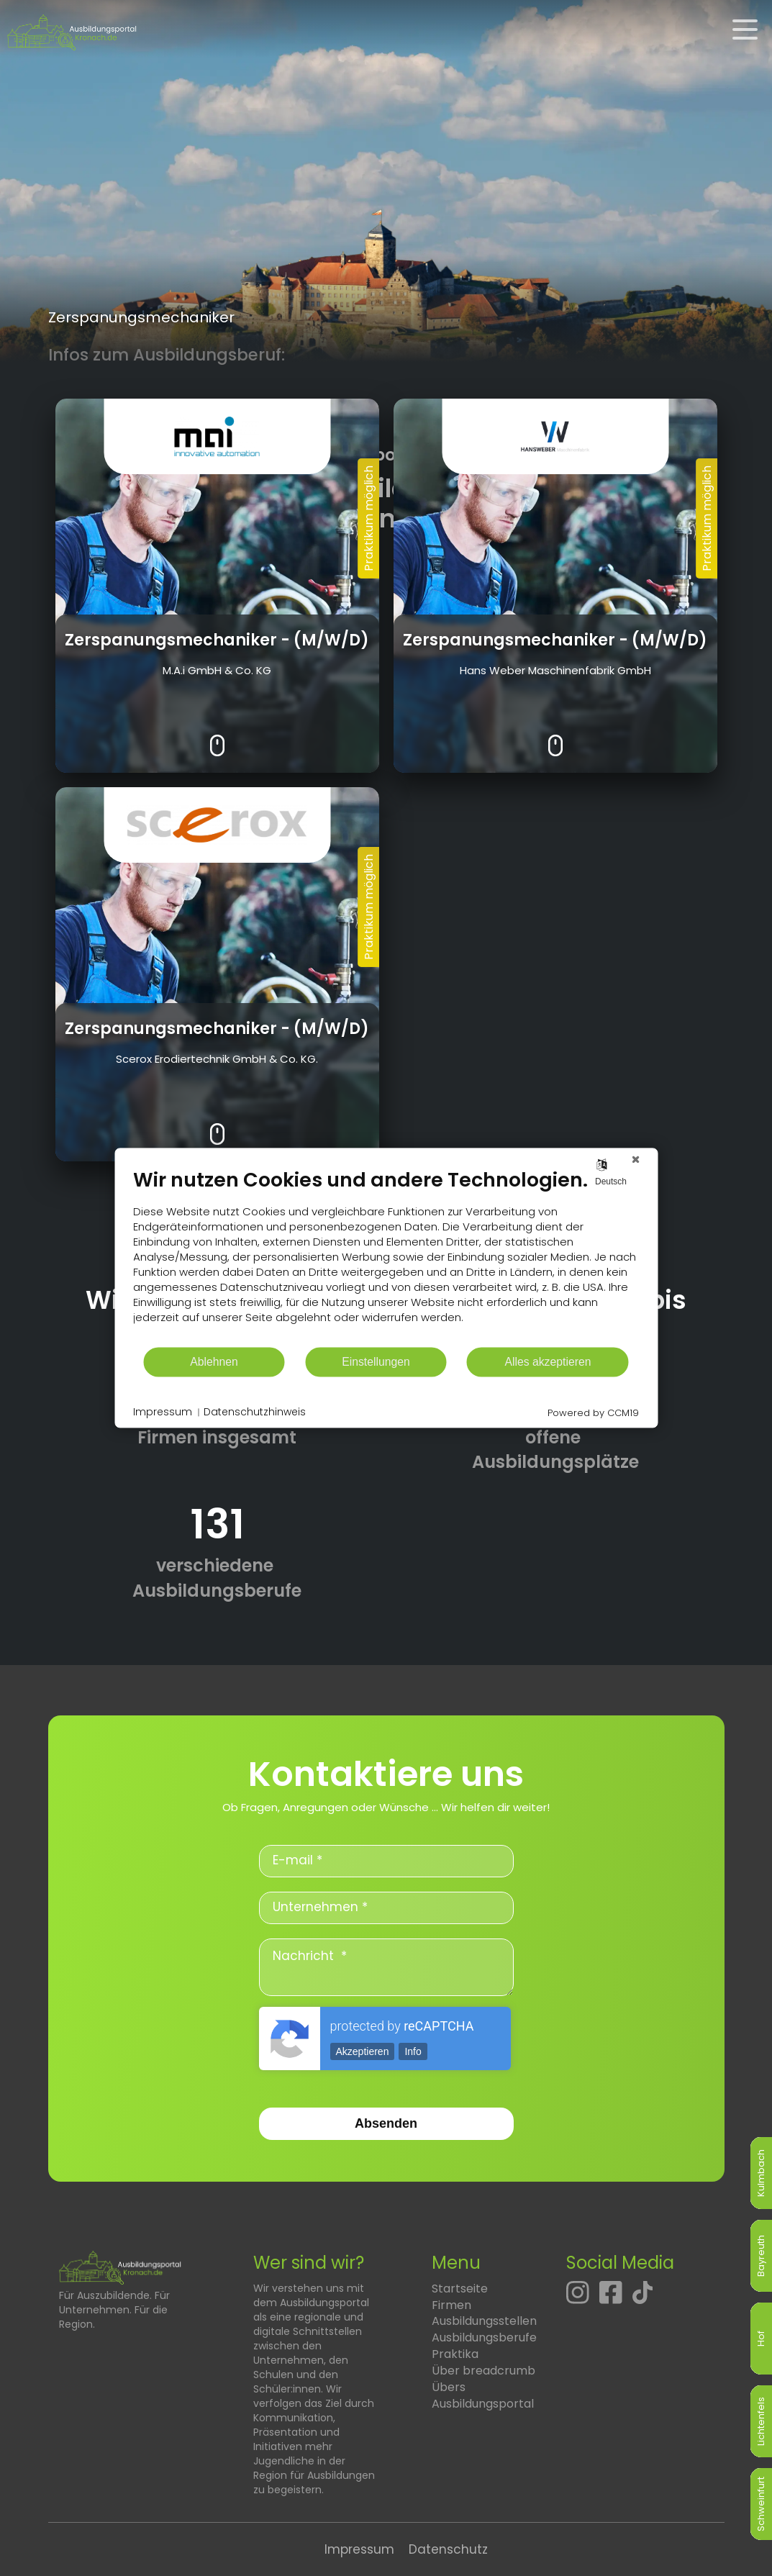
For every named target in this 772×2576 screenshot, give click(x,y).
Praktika (455, 2354)
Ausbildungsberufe (484, 2337)
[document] (386, 1256)
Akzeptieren (362, 2051)
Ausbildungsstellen (484, 2321)
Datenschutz (448, 2549)
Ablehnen (214, 1362)
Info (412, 2051)
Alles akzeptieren (547, 1362)
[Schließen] (635, 1159)
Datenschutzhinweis (255, 1412)
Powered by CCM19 (593, 1413)
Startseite (460, 2288)
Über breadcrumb (483, 2370)
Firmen (451, 2305)
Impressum (359, 2549)
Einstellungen (376, 1362)
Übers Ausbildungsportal (483, 2395)
